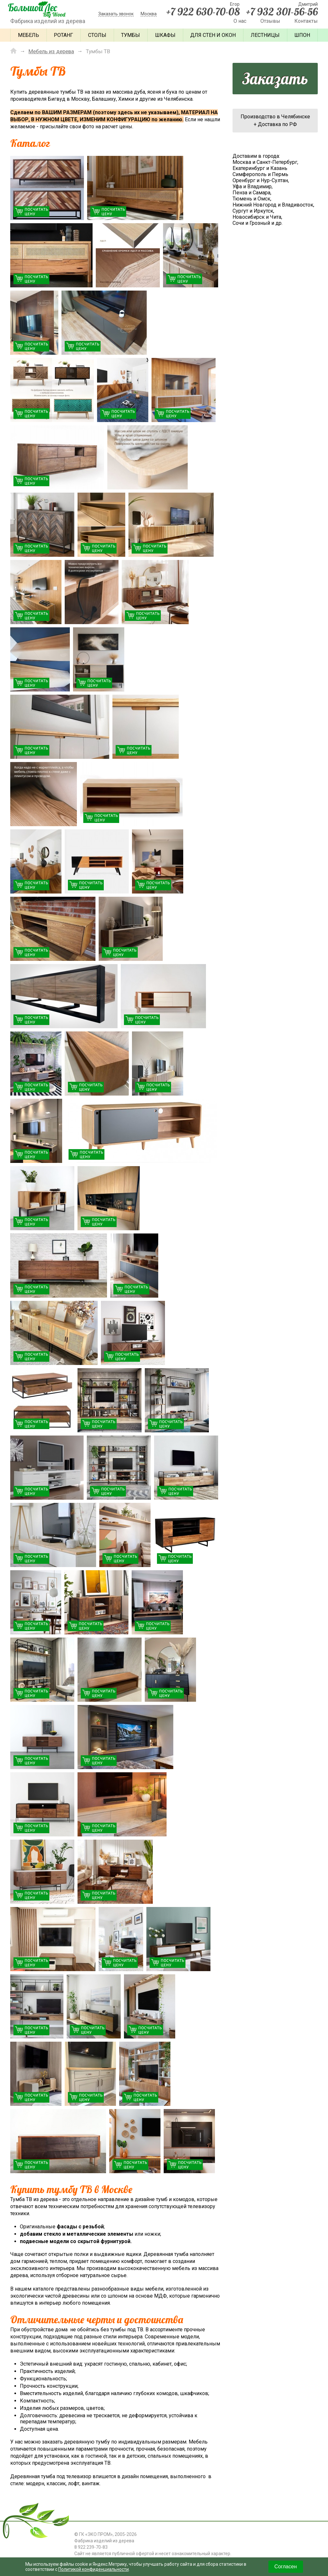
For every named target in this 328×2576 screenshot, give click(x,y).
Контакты (306, 21)
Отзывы (270, 21)
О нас (240, 21)
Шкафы (165, 35)
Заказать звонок (116, 13)
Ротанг (63, 35)
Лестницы (265, 35)
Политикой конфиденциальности (93, 2569)
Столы (97, 35)
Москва (149, 13)
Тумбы (130, 35)
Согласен (286, 2566)
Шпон (302, 35)
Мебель (28, 35)
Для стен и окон (213, 35)
